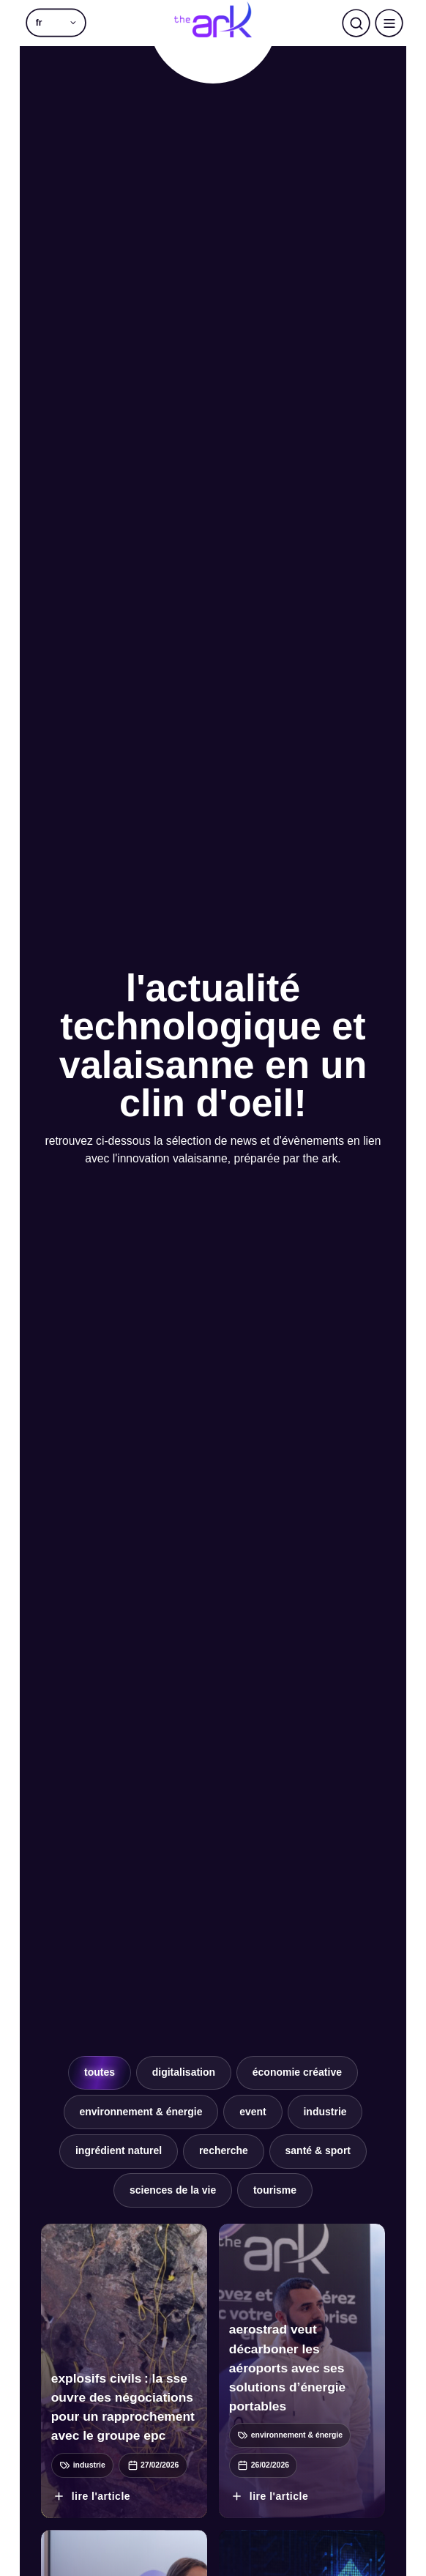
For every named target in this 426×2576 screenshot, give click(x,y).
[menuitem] (56, 23)
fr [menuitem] (39, 22)
